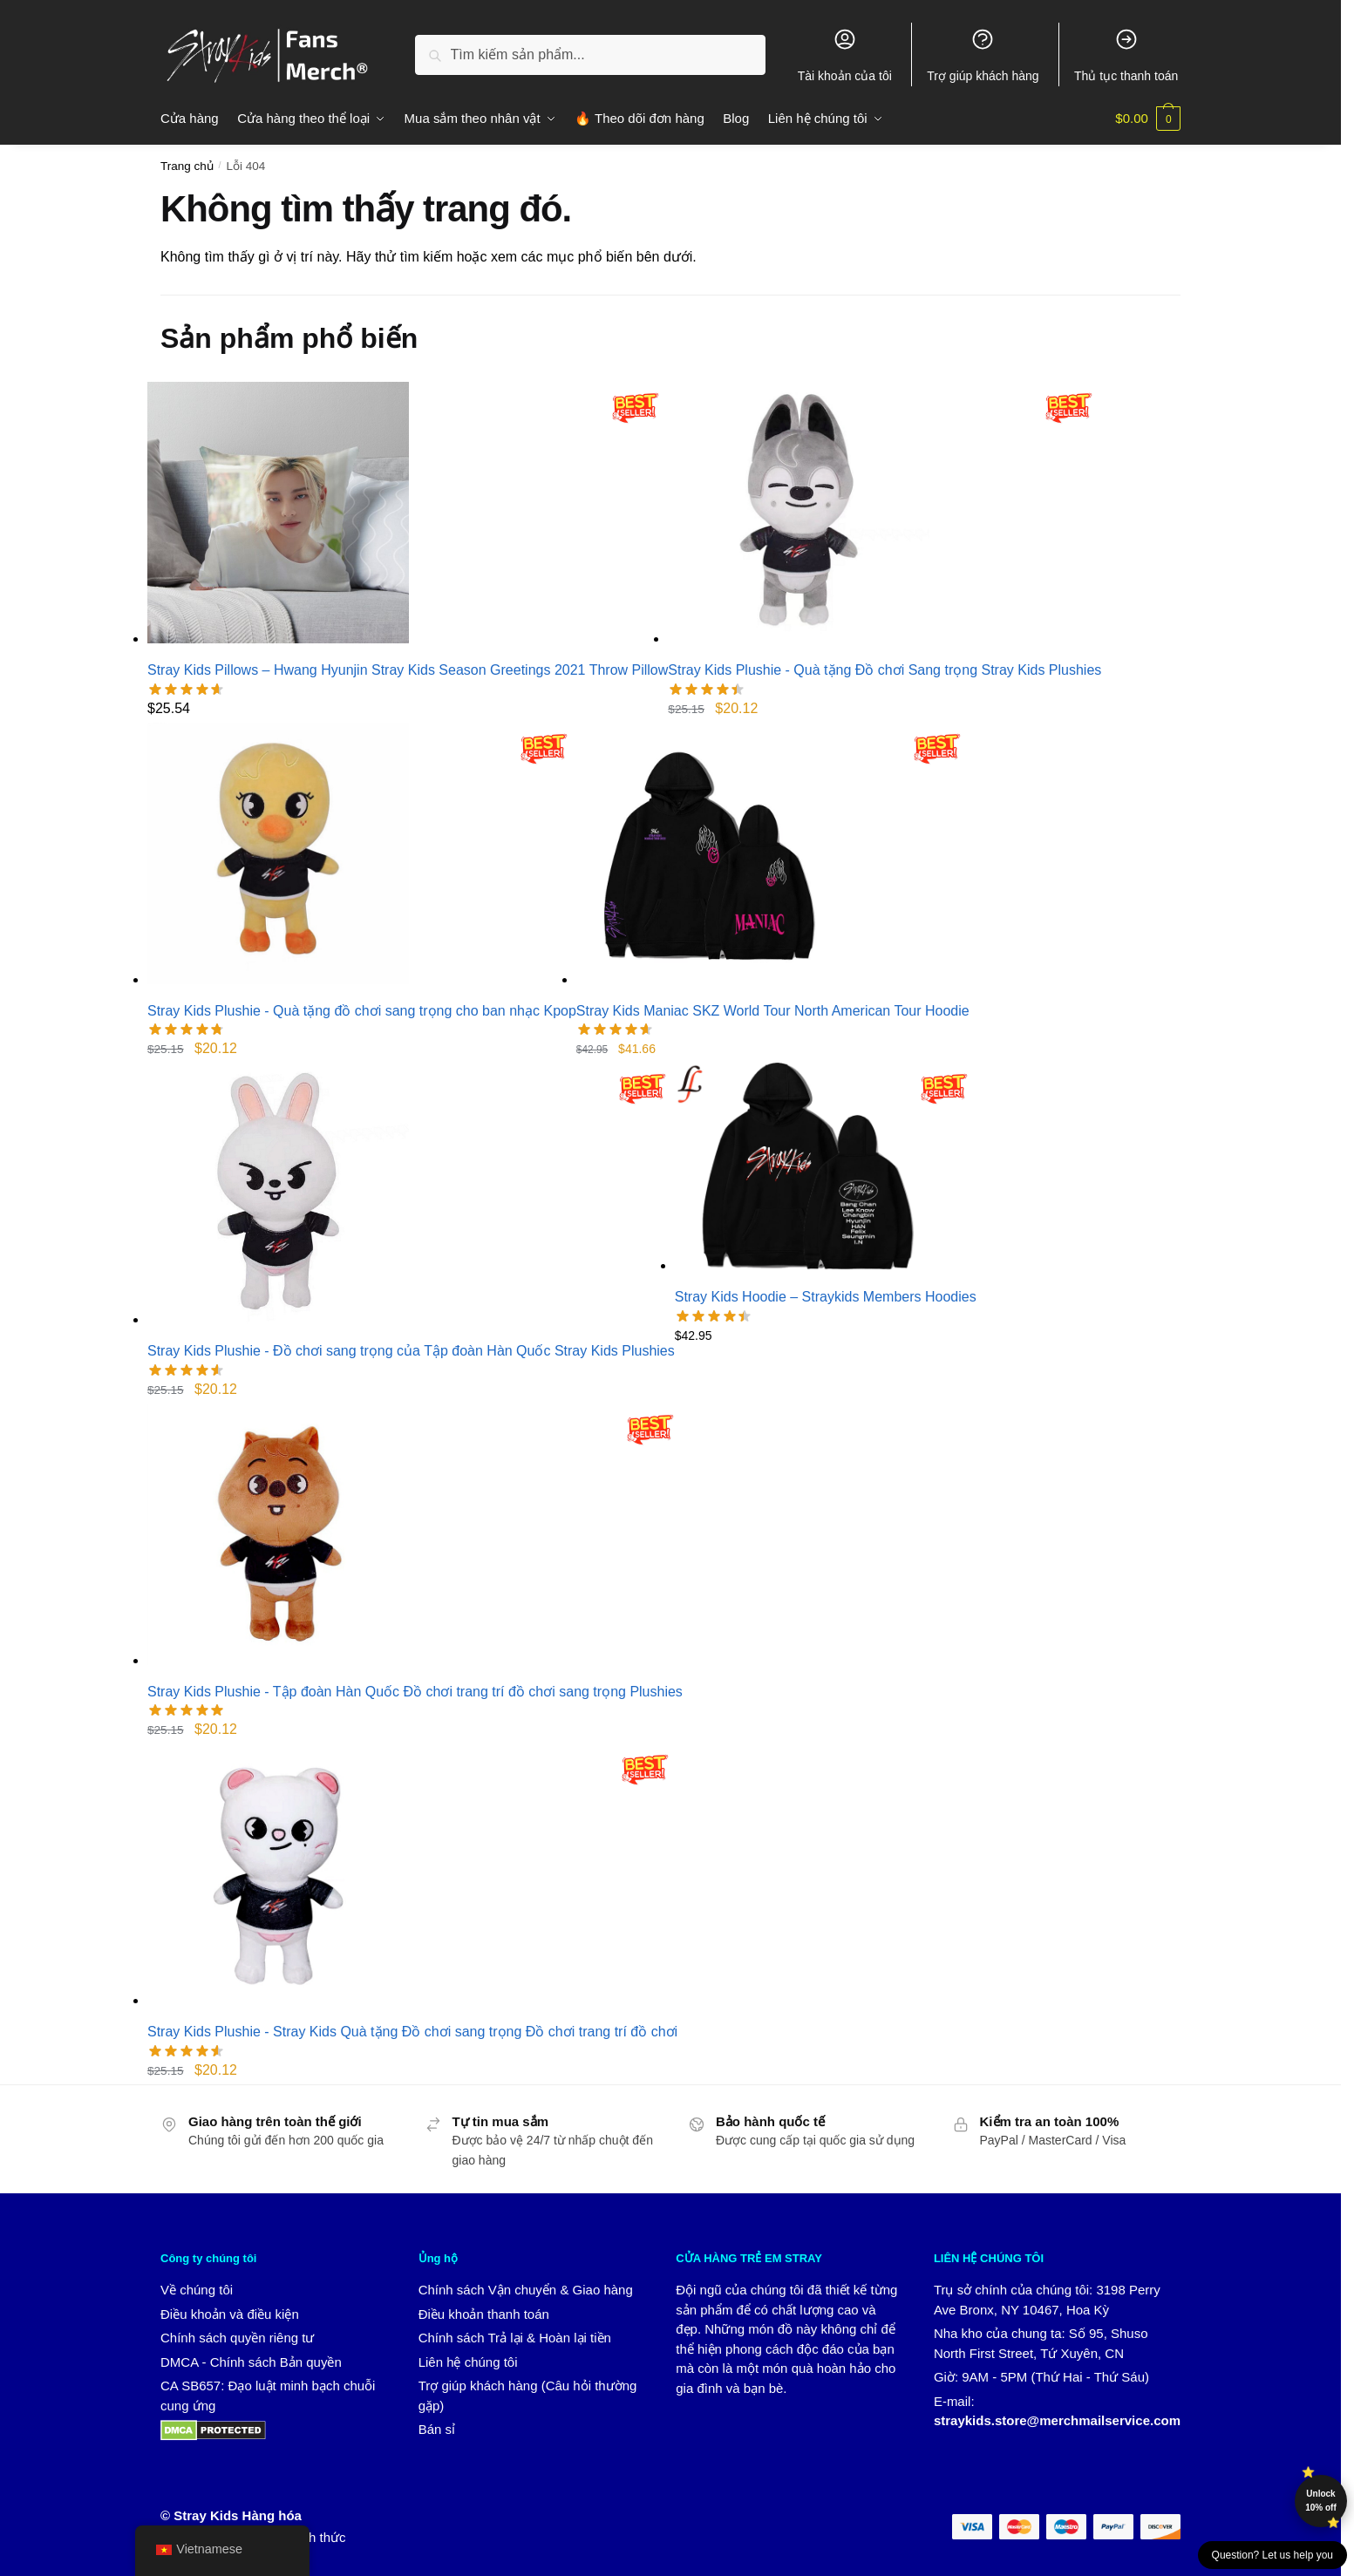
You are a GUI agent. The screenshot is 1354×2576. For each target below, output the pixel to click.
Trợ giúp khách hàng (982, 55)
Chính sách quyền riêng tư (237, 2337)
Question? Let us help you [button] (1272, 2555)
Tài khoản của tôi (845, 55)
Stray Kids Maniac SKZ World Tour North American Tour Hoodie (773, 1010)
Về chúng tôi (196, 2289)
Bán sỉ (436, 2429)
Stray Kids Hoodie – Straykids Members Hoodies (825, 1296)
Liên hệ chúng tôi (468, 2362)
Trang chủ (187, 166)
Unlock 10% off (1321, 2500)
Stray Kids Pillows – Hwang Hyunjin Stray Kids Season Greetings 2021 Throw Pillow (407, 670)
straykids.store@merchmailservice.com (1057, 2420)
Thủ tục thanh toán (1126, 55)
